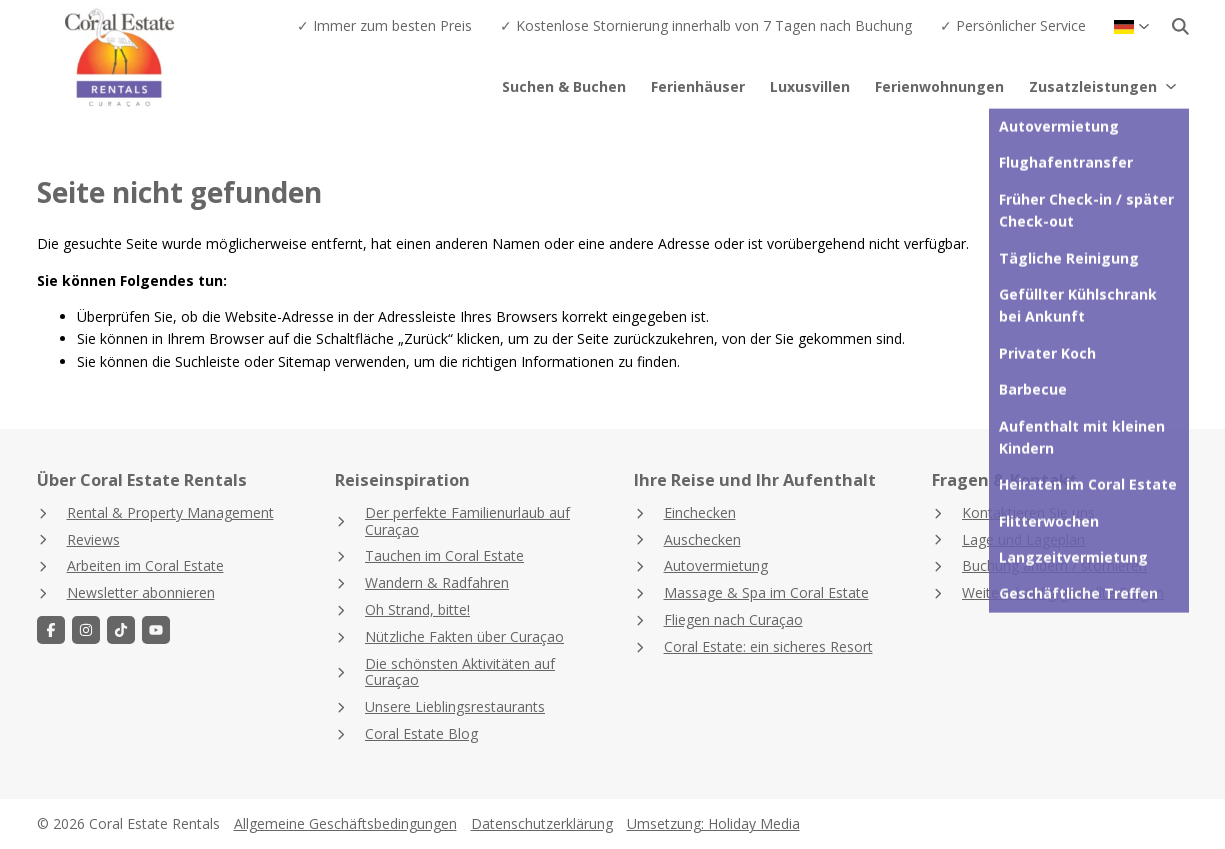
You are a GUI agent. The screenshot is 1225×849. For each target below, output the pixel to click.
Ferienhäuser (698, 86)
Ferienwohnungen (939, 86)
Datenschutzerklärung (542, 823)
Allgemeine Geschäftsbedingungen (345, 823)
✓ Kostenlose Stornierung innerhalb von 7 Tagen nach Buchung (706, 25)
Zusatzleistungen (1103, 86)
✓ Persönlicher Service (1013, 25)
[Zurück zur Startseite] (155, 60)
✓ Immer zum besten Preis (384, 25)
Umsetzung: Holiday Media (713, 823)
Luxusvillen (810, 86)
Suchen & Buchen (564, 86)
